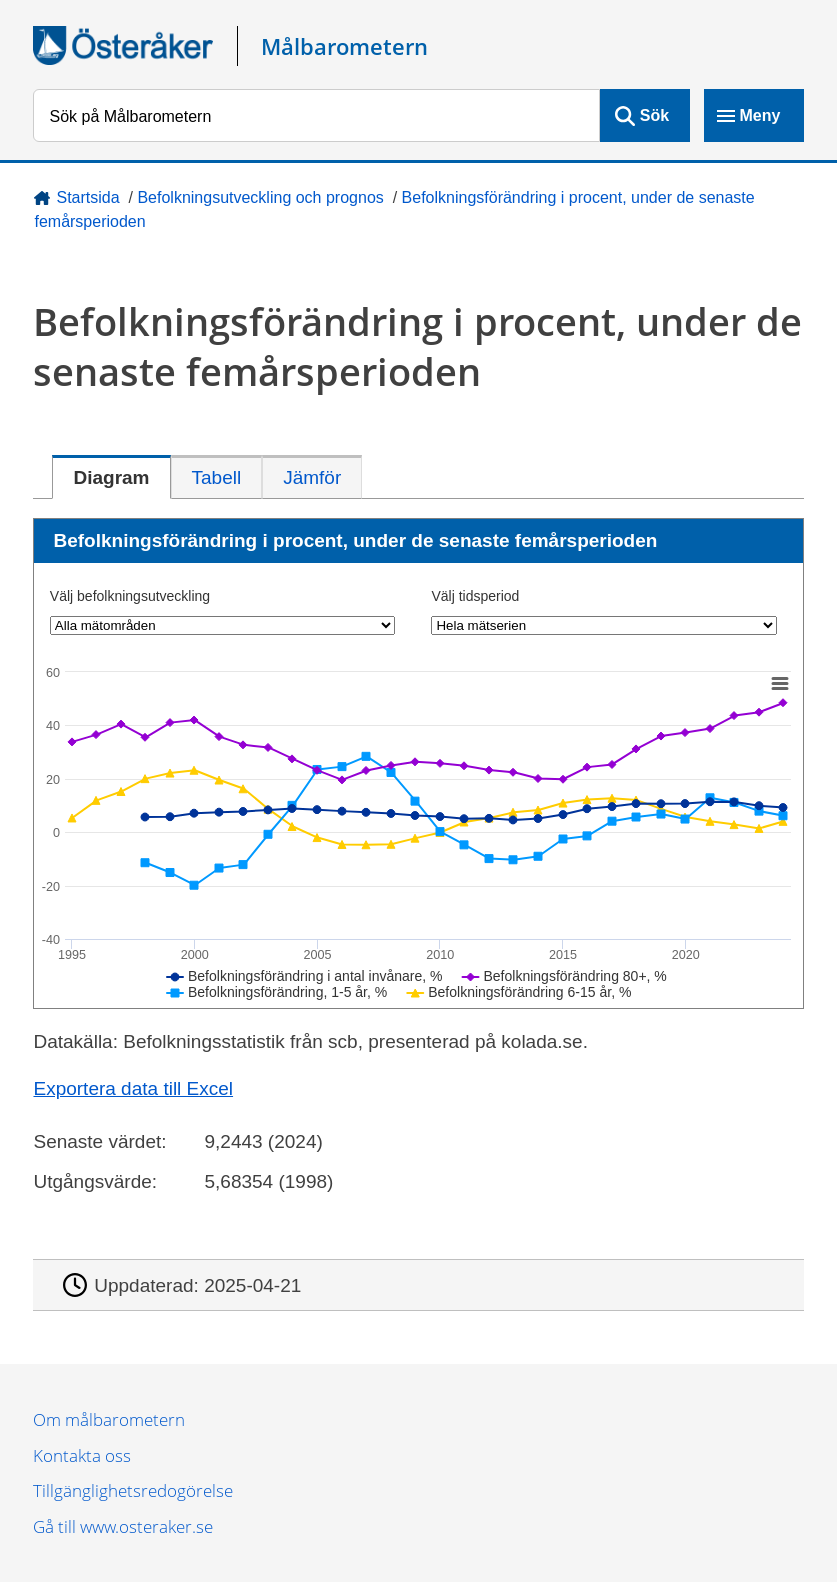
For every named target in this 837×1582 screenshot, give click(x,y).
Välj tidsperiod (475, 596)
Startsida (87, 197)
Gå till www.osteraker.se (123, 1526)
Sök (654, 115)
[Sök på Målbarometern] (316, 115)
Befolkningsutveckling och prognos (260, 197)
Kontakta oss (82, 1455)
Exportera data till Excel (133, 1088)
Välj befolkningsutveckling (130, 596)
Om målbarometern (109, 1419)
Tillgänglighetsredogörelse (133, 1490)
